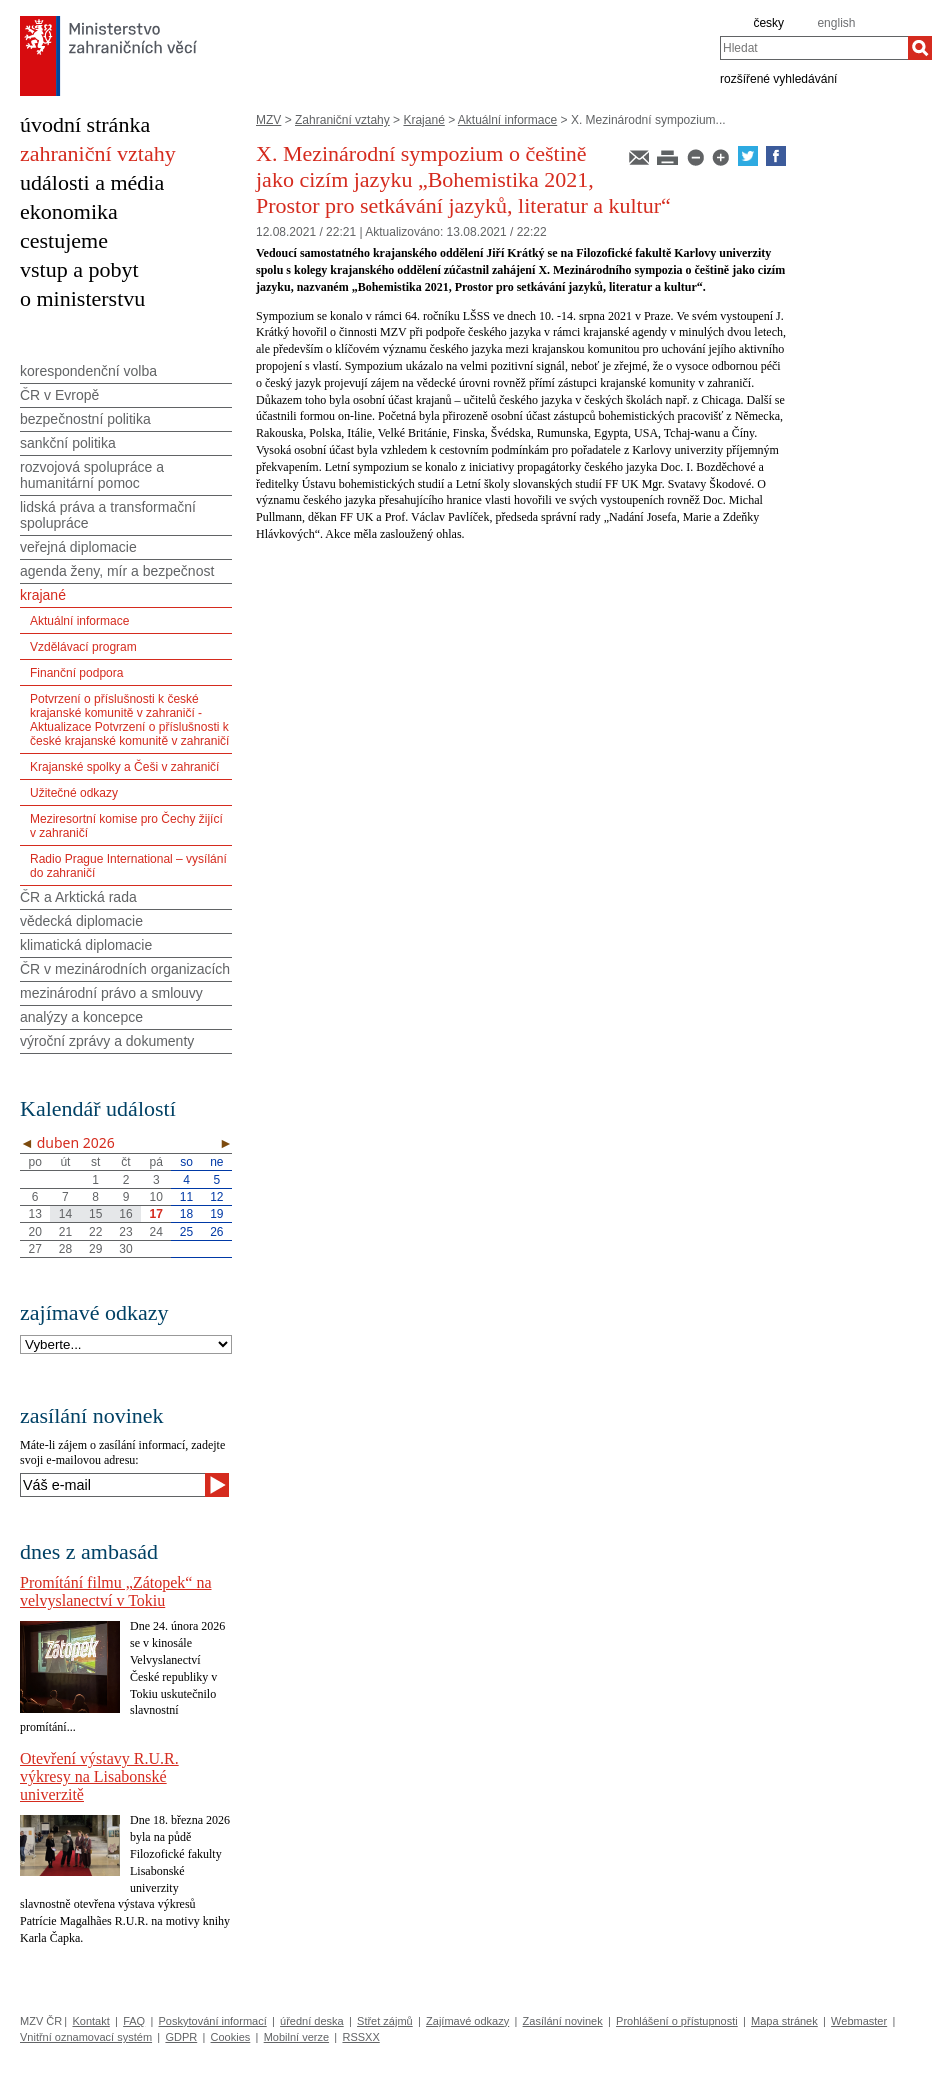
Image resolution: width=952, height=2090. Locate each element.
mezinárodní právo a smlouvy (111, 993)
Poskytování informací (213, 2021)
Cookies (231, 2037)
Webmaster (859, 2021)
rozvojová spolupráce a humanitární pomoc (92, 475)
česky (768, 23)
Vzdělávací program (83, 647)
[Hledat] (920, 48)
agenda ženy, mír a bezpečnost (117, 571)
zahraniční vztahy (98, 153)
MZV (268, 120)
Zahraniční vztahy (342, 120)
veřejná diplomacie (78, 547)
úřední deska (312, 2021)
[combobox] (814, 48)
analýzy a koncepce (81, 1017)
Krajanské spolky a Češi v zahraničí (124, 767)
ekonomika (69, 211)
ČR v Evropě (59, 395)
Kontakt (90, 2021)
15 (95, 1214)
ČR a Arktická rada (78, 897)
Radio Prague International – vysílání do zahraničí (128, 866)
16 (125, 1214)
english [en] (836, 23)
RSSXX (360, 2037)
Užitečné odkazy (74, 793)
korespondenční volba (88, 371)
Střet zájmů (385, 2021)
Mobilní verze (296, 2037)
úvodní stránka (85, 124)
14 (65, 1214)
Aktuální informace (507, 120)
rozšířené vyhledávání (778, 78)
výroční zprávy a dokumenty (107, 1041)
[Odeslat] (217, 1485)
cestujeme (64, 240)
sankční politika (68, 443)
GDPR (181, 2037)
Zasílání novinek (563, 2021)
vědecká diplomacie (81, 921)
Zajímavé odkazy (467, 2021)
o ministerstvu (82, 298)
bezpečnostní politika (85, 419)
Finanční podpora (76, 673)
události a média (92, 182)
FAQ (134, 2021)
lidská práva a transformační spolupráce (108, 515)
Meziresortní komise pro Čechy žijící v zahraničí (126, 826)
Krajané (423, 120)
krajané (43, 595)
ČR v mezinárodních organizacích (125, 969)
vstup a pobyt (79, 269)
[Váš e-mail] (112, 1485)
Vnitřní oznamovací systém (86, 2037)
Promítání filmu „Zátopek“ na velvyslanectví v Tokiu (116, 1591)
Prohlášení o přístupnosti (677, 2021)
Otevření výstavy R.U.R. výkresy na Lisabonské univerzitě (99, 1776)
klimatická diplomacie (86, 945)
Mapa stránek (784, 2021)
